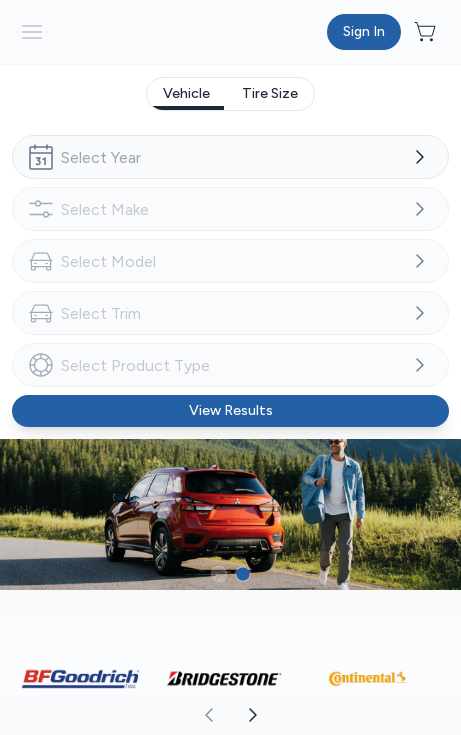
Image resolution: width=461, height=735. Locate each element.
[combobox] (230, 157)
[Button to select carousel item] (219, 574)
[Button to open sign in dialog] (364, 32)
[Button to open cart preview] (427, 32)
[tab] (186, 94)
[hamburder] (32, 32)
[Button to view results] (230, 411)
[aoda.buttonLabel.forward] (345, 715)
